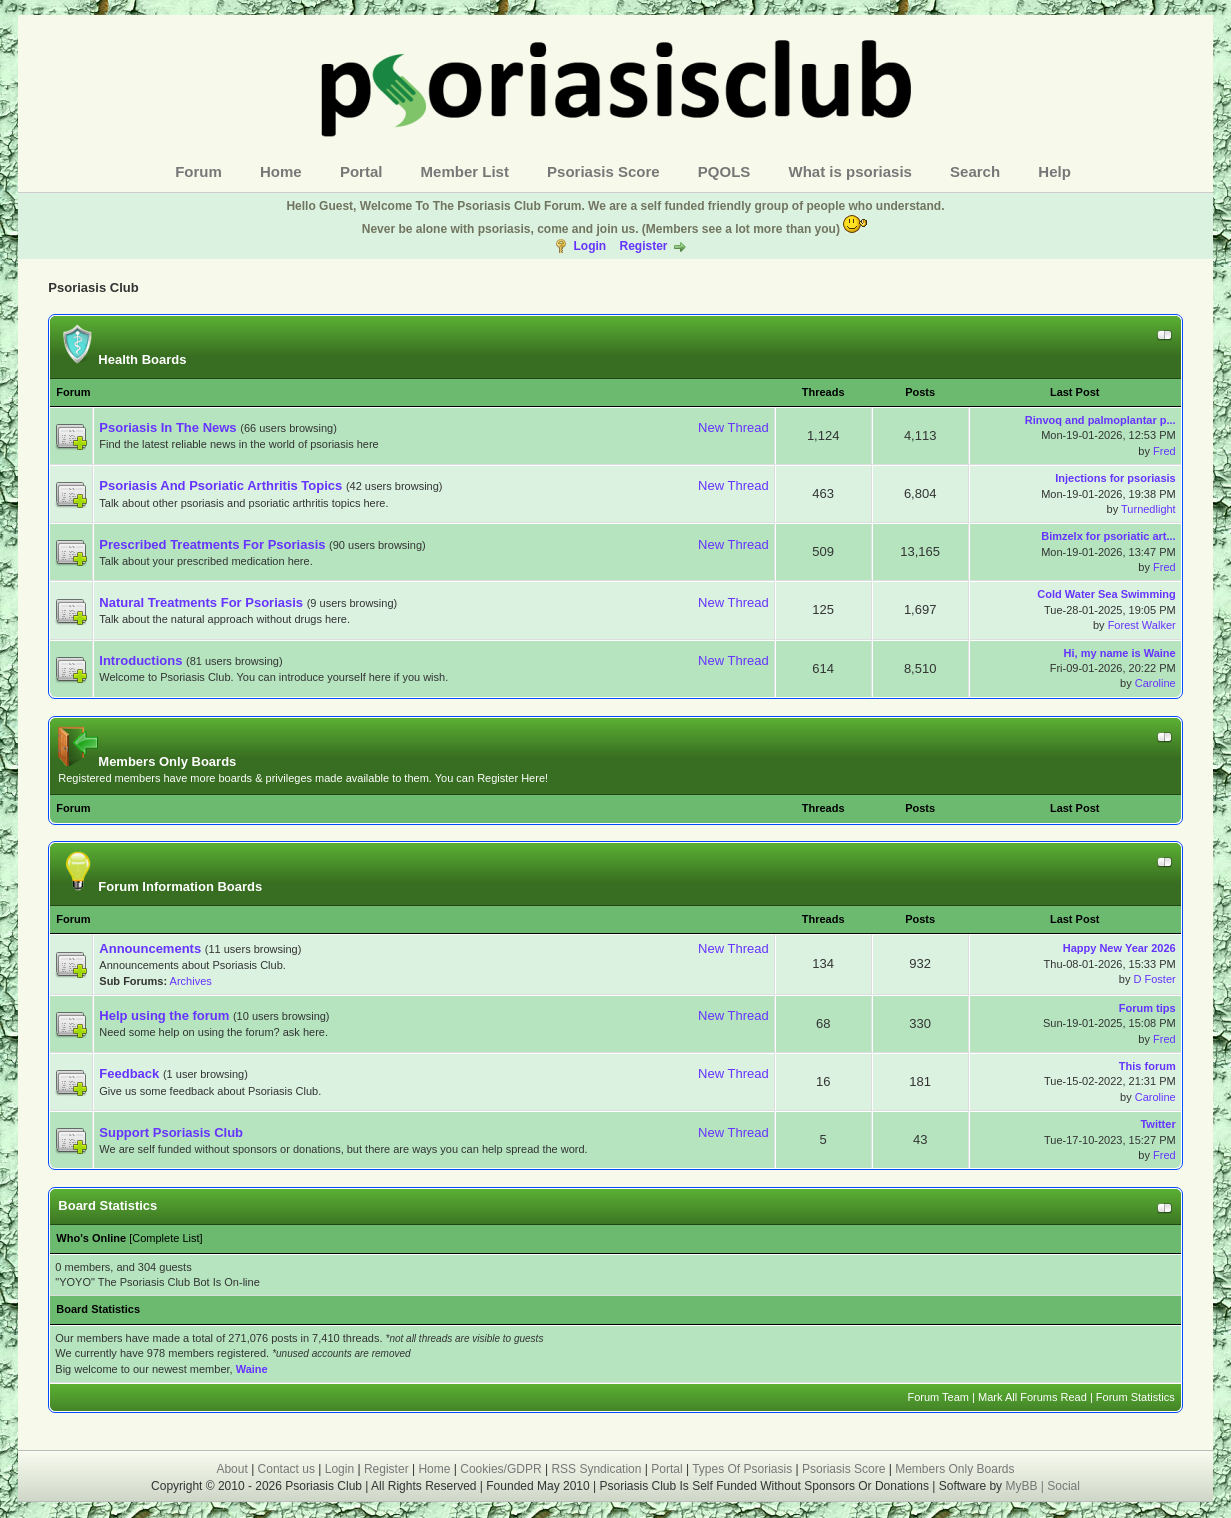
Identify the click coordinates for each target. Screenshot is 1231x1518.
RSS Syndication (596, 1469)
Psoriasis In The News (167, 427)
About (231, 1469)
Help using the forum (164, 1015)
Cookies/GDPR (500, 1469)
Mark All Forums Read (1032, 1397)
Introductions (140, 660)
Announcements (150, 948)
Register (643, 246)
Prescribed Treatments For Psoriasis (212, 544)
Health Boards (122, 359)
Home (281, 171)
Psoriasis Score (603, 171)
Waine (252, 1369)
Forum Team (938, 1397)
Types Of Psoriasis (742, 1469)
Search (975, 171)
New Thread (733, 427)
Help (1054, 171)
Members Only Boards (147, 761)
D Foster (1154, 979)
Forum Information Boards (160, 886)
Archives (191, 981)
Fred (1164, 451)
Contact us (286, 1469)
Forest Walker (1142, 625)
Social (1063, 1486)
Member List (465, 171)
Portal (361, 171)
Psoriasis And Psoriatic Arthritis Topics (222, 485)
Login (589, 246)
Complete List (165, 1238)
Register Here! (512, 778)
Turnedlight (1148, 509)
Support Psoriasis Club (171, 1132)
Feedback (129, 1073)
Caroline (1155, 683)
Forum (198, 171)
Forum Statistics (1135, 1397)
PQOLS (724, 171)
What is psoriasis (850, 171)
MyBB (1022, 1486)
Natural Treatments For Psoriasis (201, 602)
